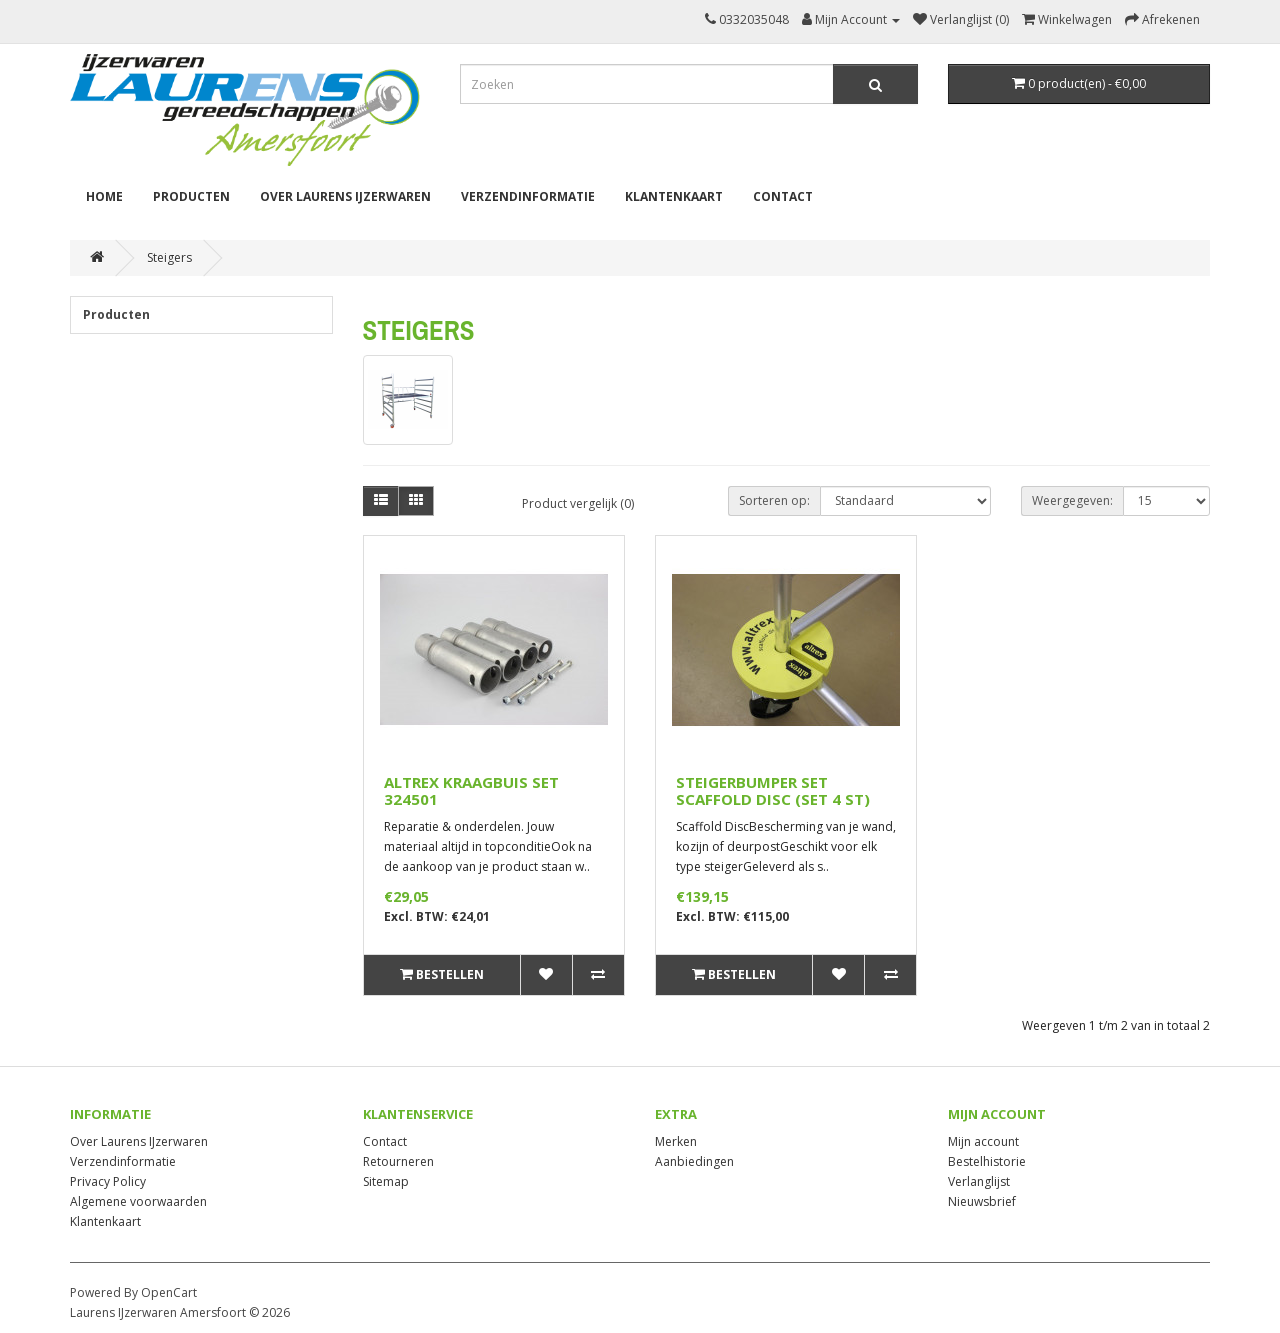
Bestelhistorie (987, 1161)
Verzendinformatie (528, 196)
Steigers (169, 257)
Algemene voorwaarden (138, 1201)
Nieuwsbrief (982, 1201)
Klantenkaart (674, 196)
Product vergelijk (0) (578, 503)
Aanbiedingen (694, 1161)
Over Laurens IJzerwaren (345, 196)
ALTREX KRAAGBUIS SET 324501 (471, 790)
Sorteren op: (774, 500)
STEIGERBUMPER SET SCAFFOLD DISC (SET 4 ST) (773, 790)
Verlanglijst (979, 1181)
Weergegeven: (1072, 500)
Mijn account (983, 1141)
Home (104, 196)
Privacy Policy (108, 1181)
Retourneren (398, 1161)
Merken (676, 1141)
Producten (191, 196)
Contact (783, 196)
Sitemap (386, 1181)
